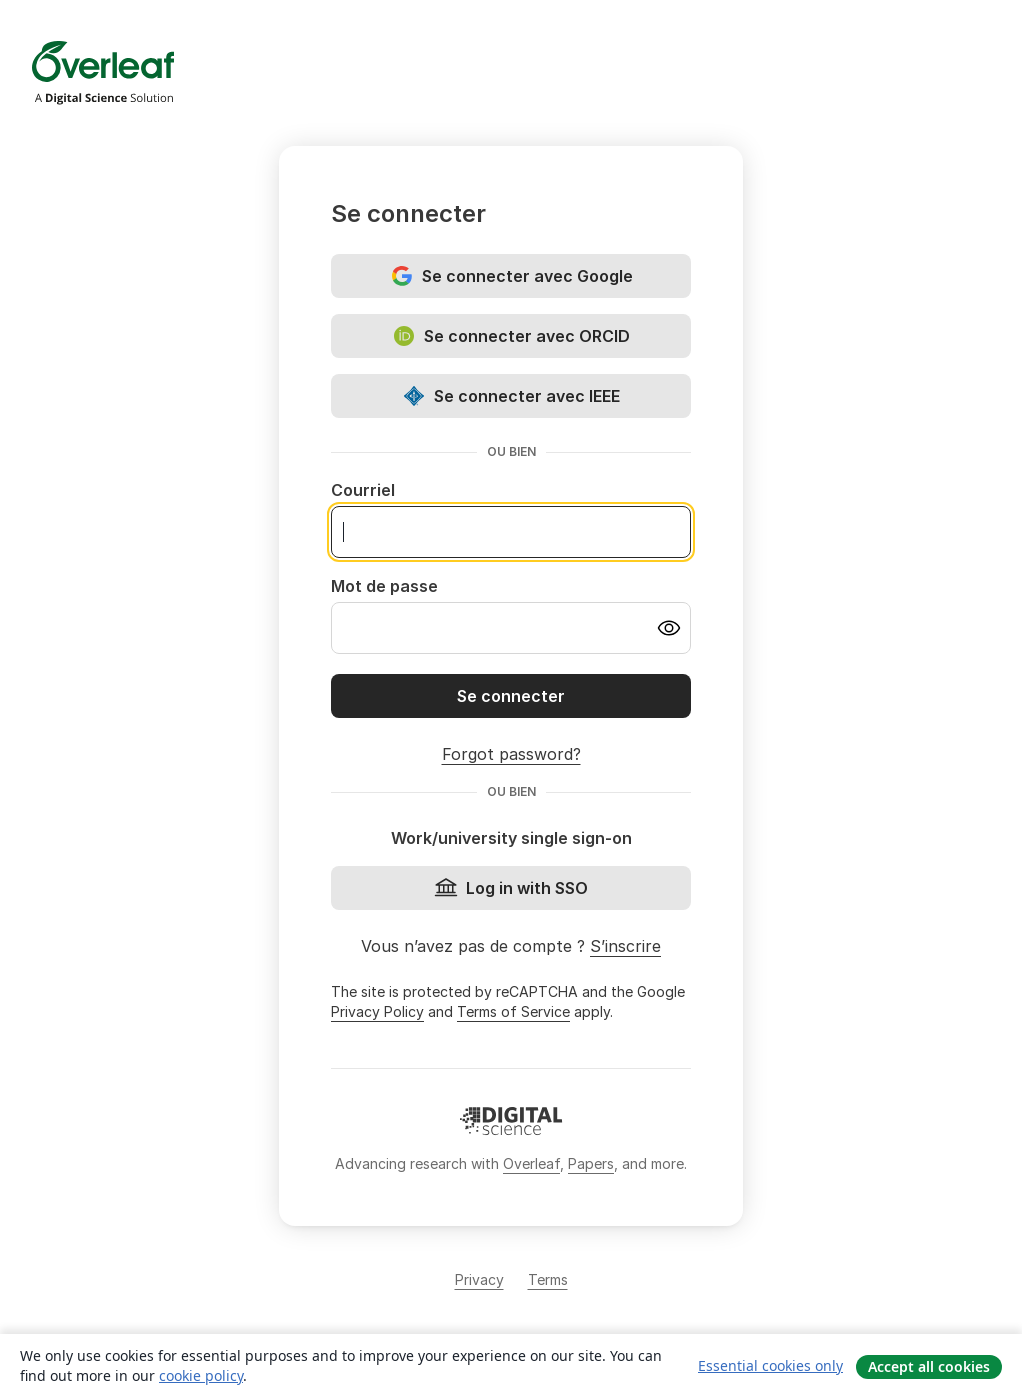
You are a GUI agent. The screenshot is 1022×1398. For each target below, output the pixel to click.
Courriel (363, 490)
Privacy (479, 1279)
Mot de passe (384, 586)
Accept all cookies (929, 1366)
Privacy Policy (377, 1011)
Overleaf (531, 1163)
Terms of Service (513, 1011)
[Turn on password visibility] (669, 628)
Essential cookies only (770, 1365)
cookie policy (201, 1375)
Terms (548, 1279)
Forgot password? (511, 754)
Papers (591, 1163)
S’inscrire (625, 946)
